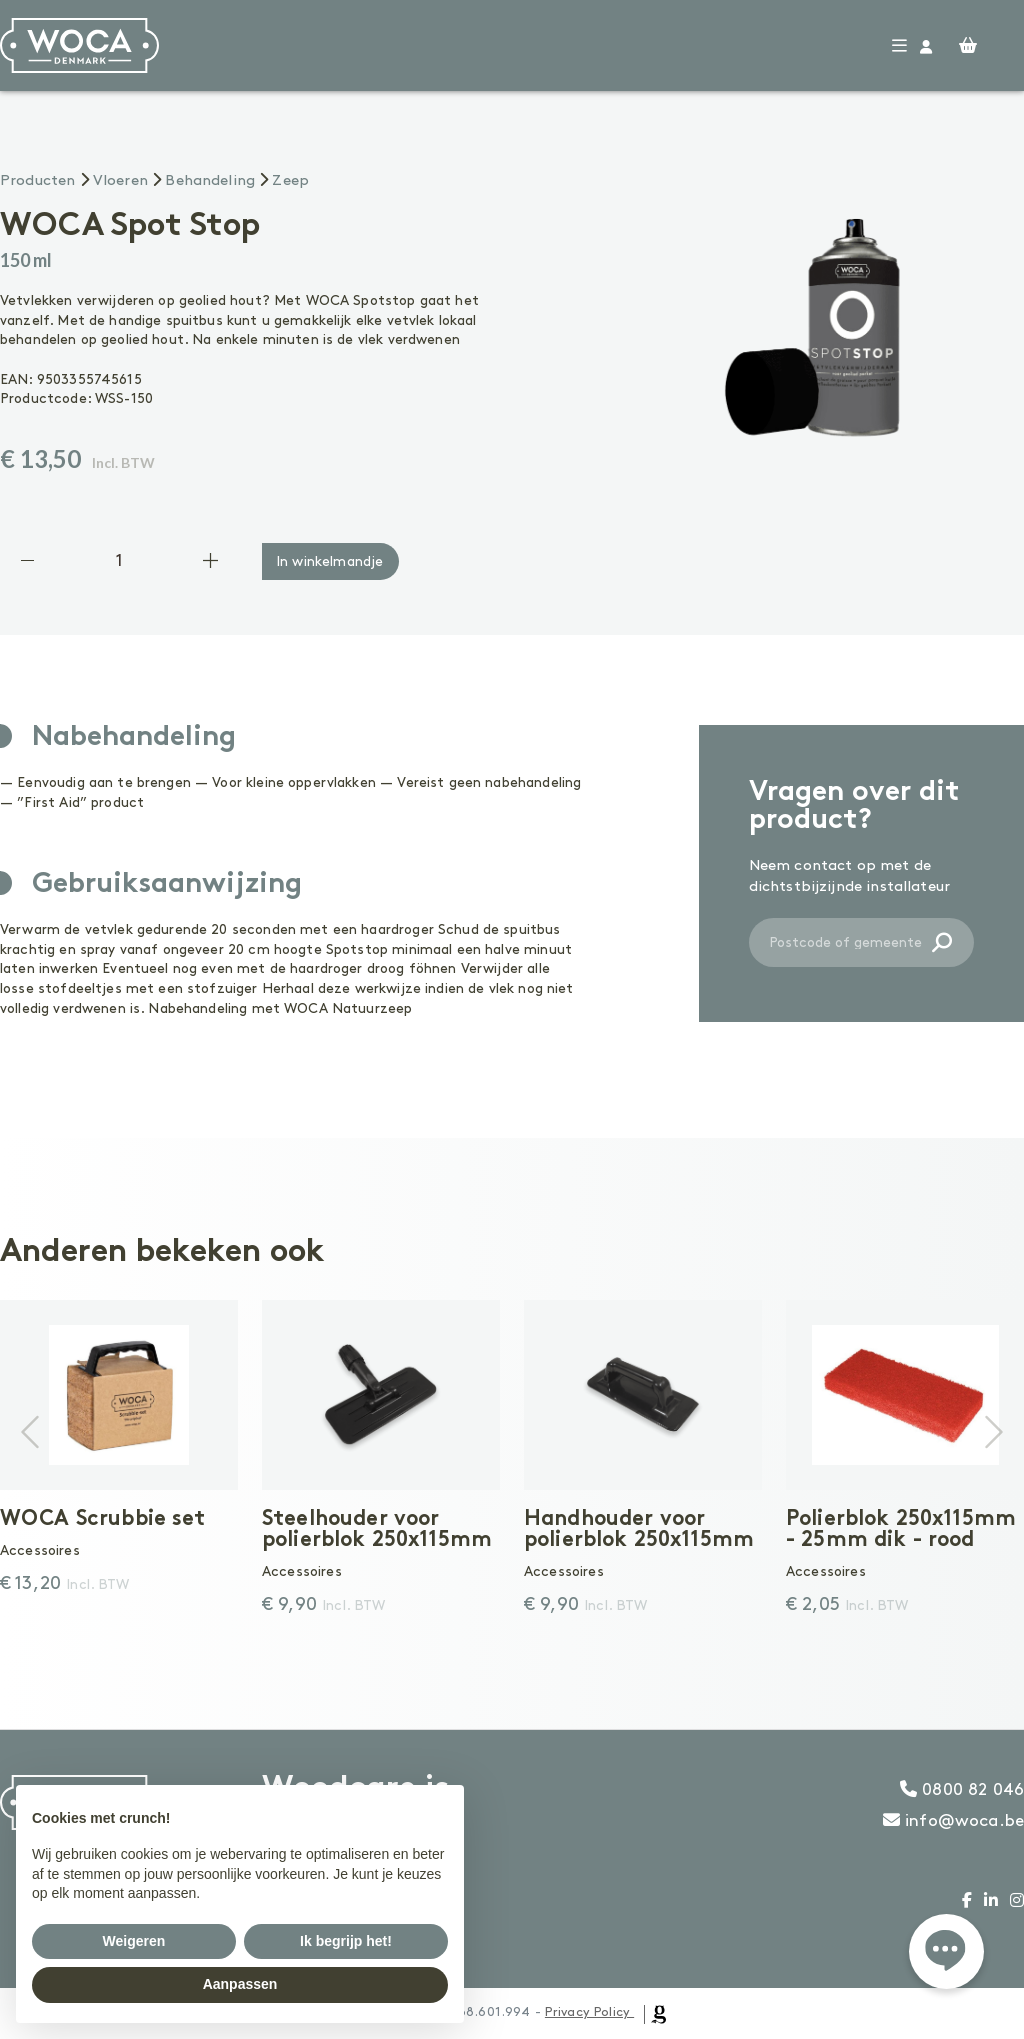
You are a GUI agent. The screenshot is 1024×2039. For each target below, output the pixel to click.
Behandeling (210, 181)
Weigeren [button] (134, 1941)
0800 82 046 (962, 1790)
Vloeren (120, 181)
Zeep (290, 181)
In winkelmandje (329, 561)
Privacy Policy (587, 2012)
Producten (37, 181)
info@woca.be (953, 1821)
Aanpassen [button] (240, 1984)
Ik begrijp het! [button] (346, 1941)
